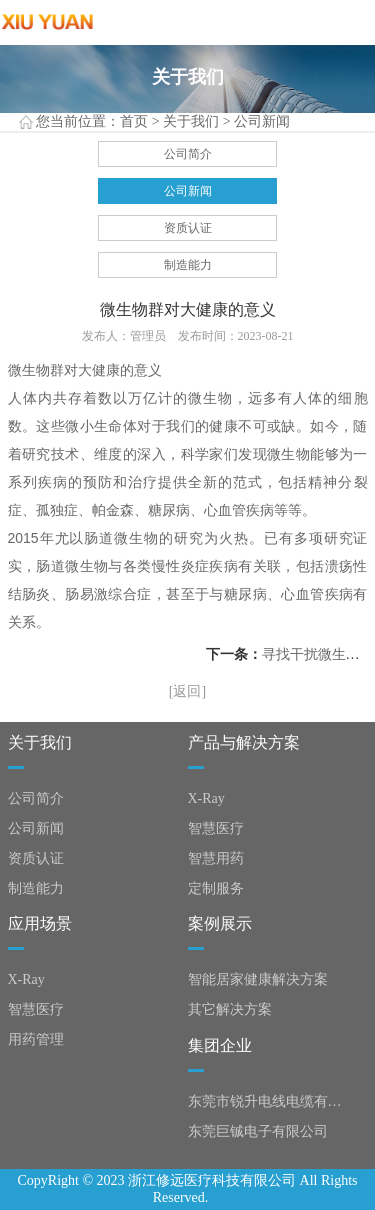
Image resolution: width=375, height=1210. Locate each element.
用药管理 (36, 1039)
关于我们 (191, 121)
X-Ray (206, 798)
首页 (134, 121)
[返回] (187, 691)
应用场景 (40, 923)
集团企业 (220, 1045)
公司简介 (188, 154)
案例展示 (220, 923)
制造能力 (188, 265)
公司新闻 (262, 121)
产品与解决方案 (244, 742)
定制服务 (216, 888)
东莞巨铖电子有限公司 (258, 1131)
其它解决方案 (230, 1009)
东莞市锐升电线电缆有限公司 (269, 1101)
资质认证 (188, 228)
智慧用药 (216, 858)
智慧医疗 (216, 828)
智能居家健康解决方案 (258, 979)
